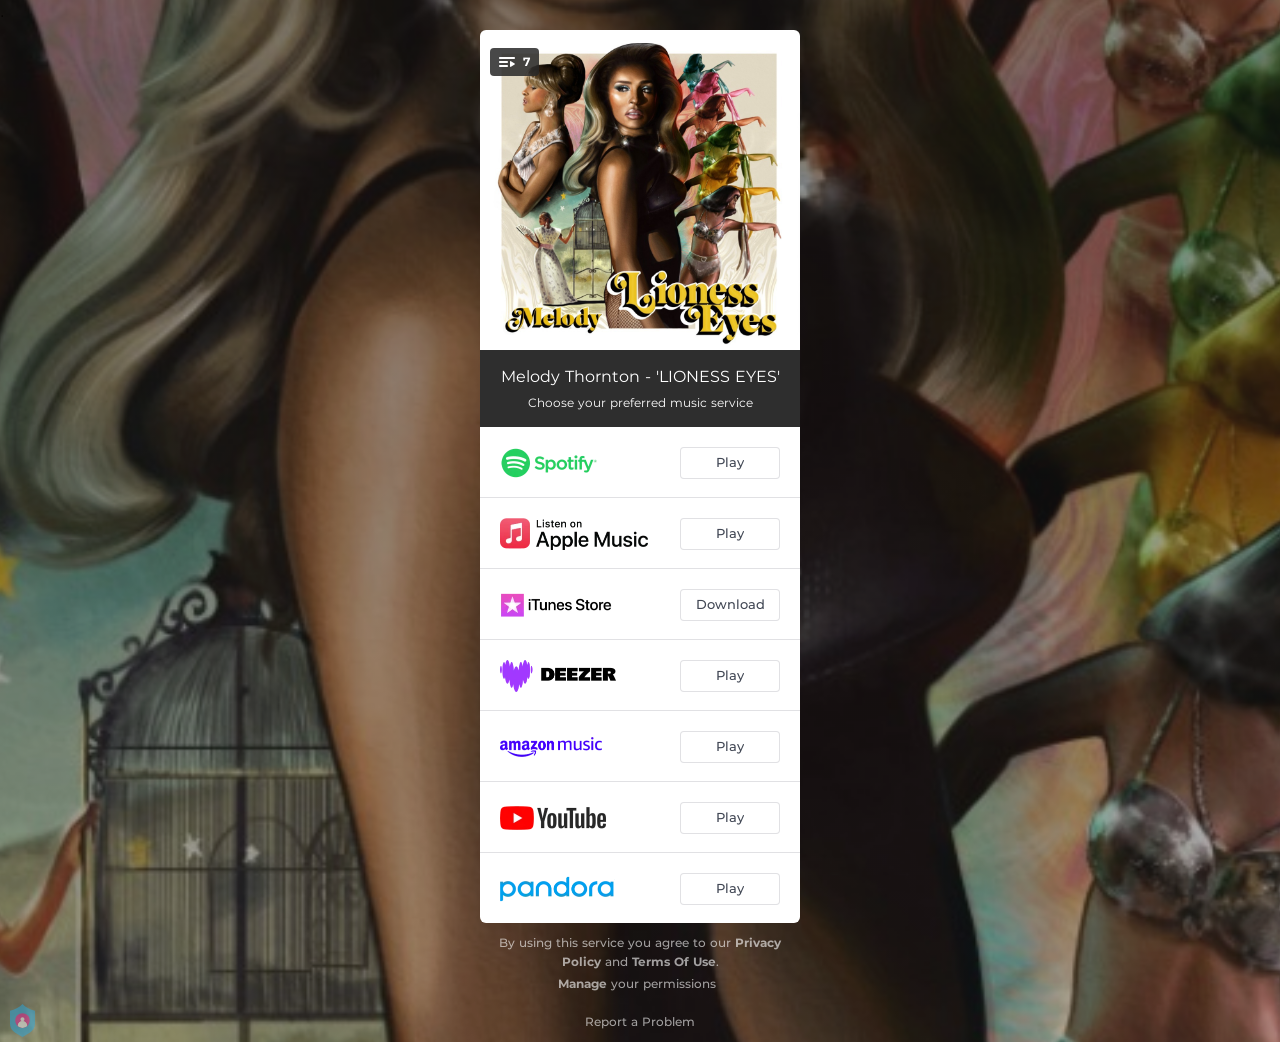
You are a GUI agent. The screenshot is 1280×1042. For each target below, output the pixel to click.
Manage (582, 983)
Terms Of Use (674, 961)
